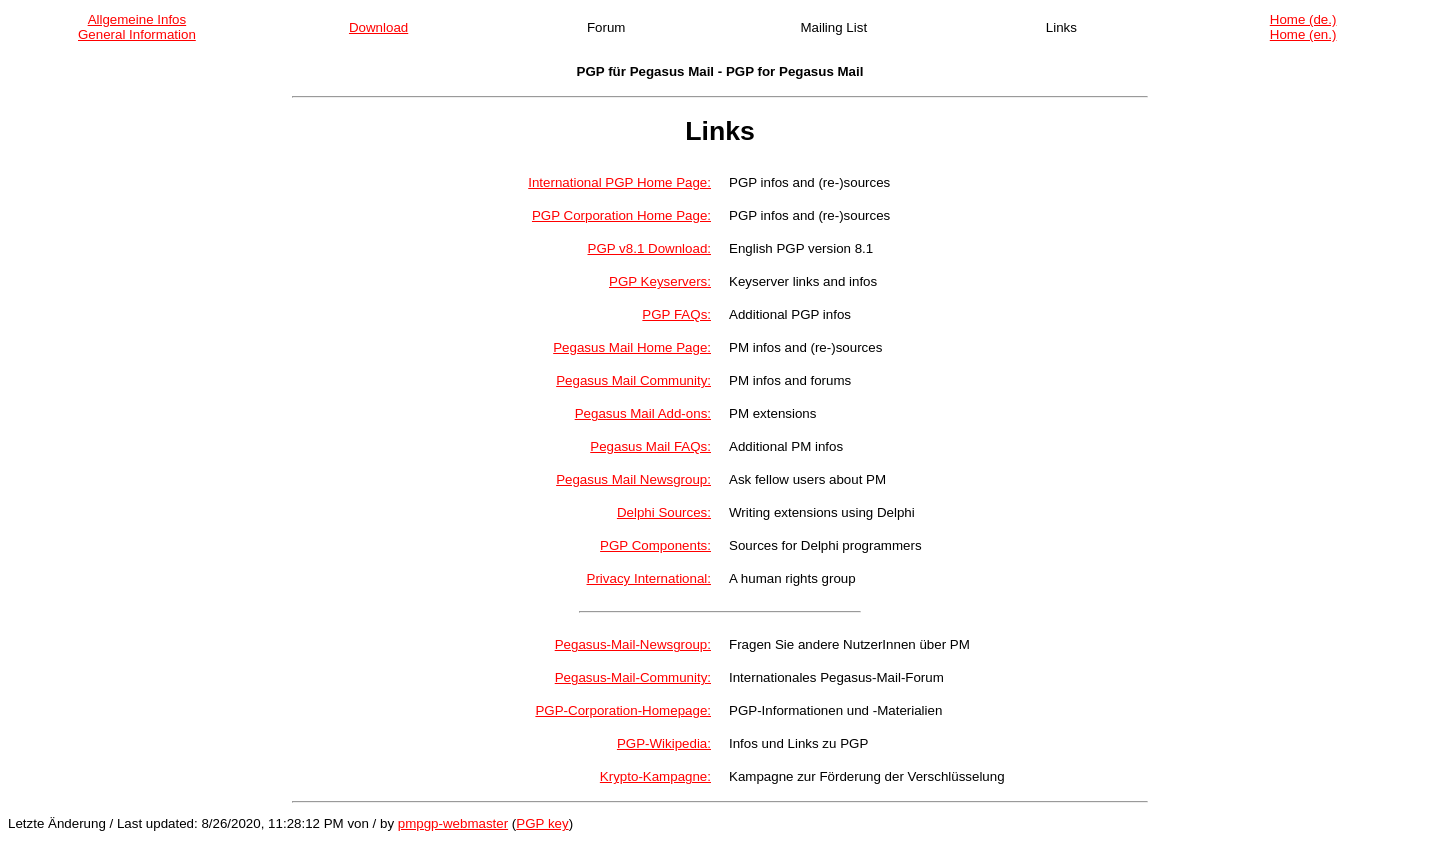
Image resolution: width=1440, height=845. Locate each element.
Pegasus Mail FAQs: (650, 446)
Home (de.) (1303, 19)
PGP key (542, 823)
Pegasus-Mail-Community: (633, 677)
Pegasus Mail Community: (633, 380)
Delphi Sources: (664, 512)
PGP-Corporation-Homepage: (623, 710)
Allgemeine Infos (137, 19)
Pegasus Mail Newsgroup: (633, 479)
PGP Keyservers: (660, 281)
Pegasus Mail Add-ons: (643, 413)
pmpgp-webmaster (453, 823)
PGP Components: (655, 545)
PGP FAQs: (676, 314)
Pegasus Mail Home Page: (632, 347)
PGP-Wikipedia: (664, 743)
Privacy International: (649, 578)
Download (378, 27)
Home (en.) (1303, 34)
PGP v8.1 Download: (649, 248)
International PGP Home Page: (619, 182)
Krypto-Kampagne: (655, 776)
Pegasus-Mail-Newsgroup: (633, 644)
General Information (137, 34)
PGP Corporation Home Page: (621, 215)
